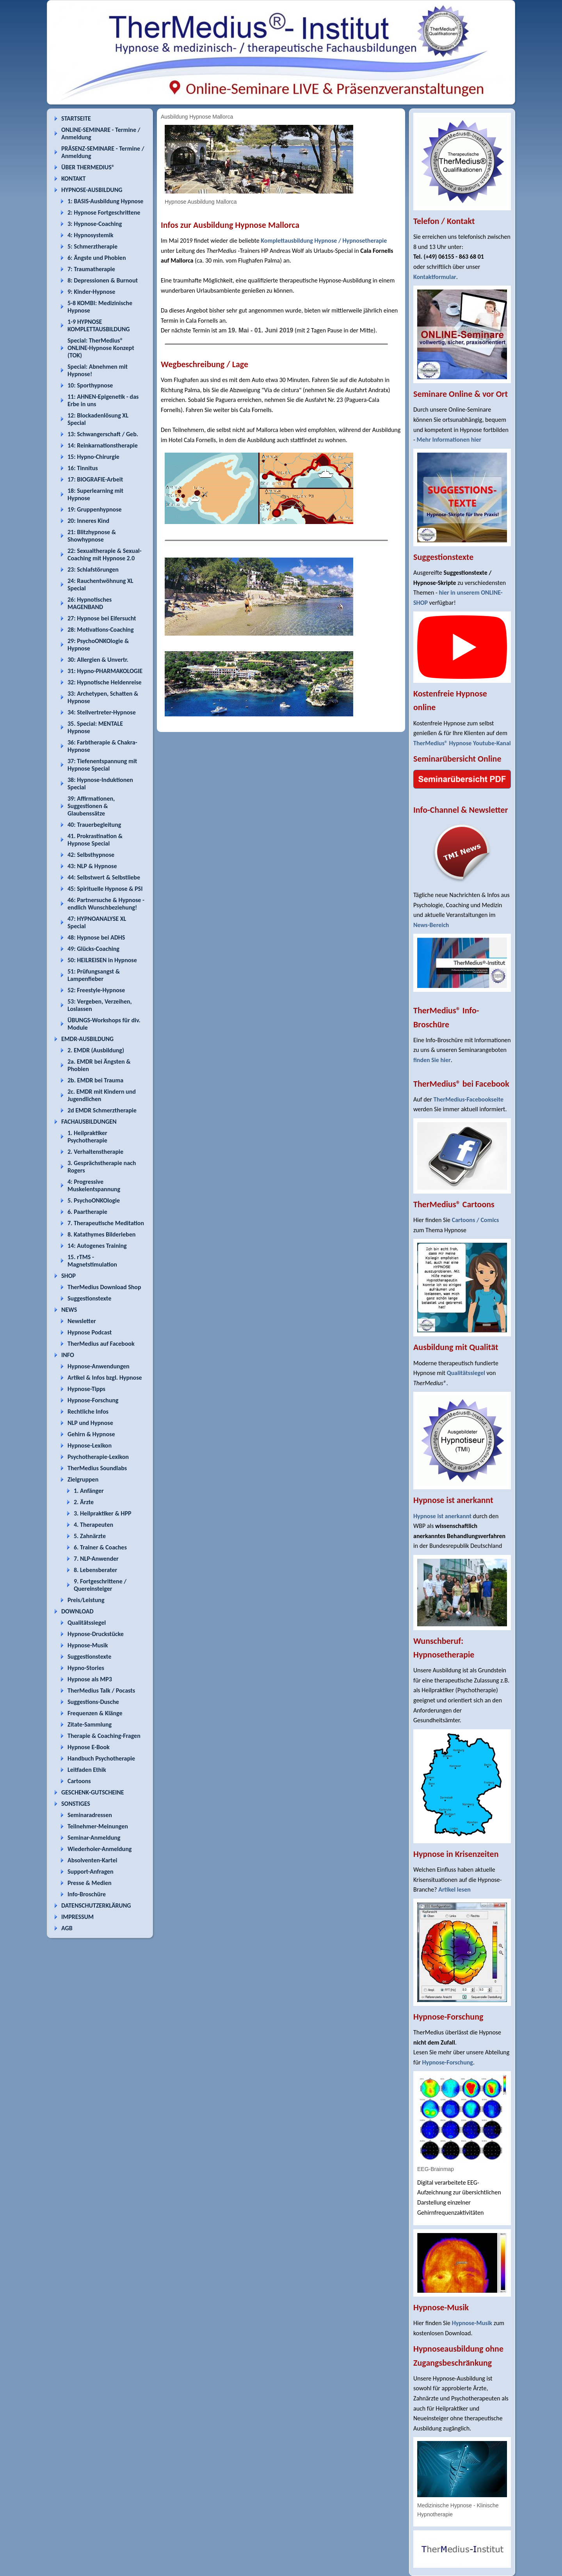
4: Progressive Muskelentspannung (94, 1185)
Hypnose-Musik (88, 1645)
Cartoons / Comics (475, 1220)
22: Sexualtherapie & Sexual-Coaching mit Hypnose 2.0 (105, 554)
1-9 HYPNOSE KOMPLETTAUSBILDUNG (99, 325)
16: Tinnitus (83, 468)
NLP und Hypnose (90, 1423)
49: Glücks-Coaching (93, 948)
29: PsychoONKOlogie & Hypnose (98, 644)
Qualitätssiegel (87, 1622)
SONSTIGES (75, 1803)
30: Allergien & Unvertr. (98, 659)
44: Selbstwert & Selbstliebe (104, 877)
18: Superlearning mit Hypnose (95, 494)
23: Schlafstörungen (93, 569)
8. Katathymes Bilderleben (101, 1234)
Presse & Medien (90, 1883)
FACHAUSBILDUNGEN (89, 1121)
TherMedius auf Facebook (101, 1343)
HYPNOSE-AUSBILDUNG (91, 190)
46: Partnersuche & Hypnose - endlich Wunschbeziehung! (106, 903)
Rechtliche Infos (88, 1411)
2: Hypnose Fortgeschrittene (104, 212)
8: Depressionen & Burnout (103, 280)
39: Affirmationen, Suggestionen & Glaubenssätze (91, 806)
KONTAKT (73, 178)
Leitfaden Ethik (87, 1769)
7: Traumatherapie (91, 269)
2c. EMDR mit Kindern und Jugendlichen (102, 1095)
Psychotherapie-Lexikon (98, 1456)
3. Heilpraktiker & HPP (102, 1513)
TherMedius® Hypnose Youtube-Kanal (462, 743)
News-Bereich (431, 925)
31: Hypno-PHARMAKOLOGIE (105, 671)
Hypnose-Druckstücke (96, 1634)
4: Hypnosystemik (90, 235)
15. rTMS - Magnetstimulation (92, 1260)
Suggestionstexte (89, 1298)
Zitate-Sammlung (90, 1724)
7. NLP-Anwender (96, 1558)
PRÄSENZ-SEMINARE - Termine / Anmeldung (102, 152)
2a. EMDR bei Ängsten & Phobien (99, 1065)
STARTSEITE (76, 118)
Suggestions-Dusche (93, 1701)
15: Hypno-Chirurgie (93, 456)
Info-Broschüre (87, 1894)
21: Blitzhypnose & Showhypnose (92, 535)
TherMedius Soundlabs (97, 1468)
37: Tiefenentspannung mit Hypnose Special (102, 764)
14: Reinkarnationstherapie (103, 445)
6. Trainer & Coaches (100, 1547)
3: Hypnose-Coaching (95, 223)
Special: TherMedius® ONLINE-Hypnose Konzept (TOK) (101, 348)
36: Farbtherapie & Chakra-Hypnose (102, 746)
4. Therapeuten (93, 1524)
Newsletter (82, 1321)
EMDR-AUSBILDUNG (87, 1039)
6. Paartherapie (87, 1211)
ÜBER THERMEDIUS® (88, 167)
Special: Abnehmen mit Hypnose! (98, 370)
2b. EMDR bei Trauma (95, 1080)
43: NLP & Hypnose (92, 866)
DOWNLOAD (77, 1611)
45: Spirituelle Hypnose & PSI (105, 888)
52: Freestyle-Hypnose (96, 990)
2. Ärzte (84, 1502)
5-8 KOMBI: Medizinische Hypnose (100, 306)
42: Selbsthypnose (91, 854)
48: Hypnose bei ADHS (96, 937)
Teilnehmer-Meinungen (98, 1826)
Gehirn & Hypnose (91, 1434)
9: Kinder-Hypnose (91, 291)
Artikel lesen (454, 1889)
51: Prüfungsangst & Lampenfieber (94, 975)
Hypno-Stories (86, 1668)
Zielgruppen (83, 1479)
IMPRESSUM (77, 1916)
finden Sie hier (432, 1060)
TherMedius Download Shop (104, 1287)
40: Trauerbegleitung (94, 824)
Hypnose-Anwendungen (99, 1366)
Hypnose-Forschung (93, 1400)
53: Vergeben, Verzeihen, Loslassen (100, 1005)
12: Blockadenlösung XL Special (98, 419)
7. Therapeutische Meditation (106, 1223)
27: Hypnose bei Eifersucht (102, 618)
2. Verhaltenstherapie (95, 1151)
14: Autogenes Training (97, 1245)
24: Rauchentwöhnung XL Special (100, 584)
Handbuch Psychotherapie (101, 1758)
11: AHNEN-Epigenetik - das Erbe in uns (103, 400)
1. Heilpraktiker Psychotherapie (87, 1136)
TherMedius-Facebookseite (468, 1099)
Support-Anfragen (91, 1871)
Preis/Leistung (86, 1600)
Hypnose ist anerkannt (442, 1516)
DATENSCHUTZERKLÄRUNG (96, 1905)
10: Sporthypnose (90, 385)
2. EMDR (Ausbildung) (96, 1050)
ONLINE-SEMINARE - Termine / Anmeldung (100, 133)
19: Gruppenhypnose (95, 509)
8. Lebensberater (95, 1570)
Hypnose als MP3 (90, 1679)
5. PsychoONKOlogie (94, 1200)
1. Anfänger (89, 1490)
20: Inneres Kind (88, 520)
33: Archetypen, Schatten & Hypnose (103, 697)
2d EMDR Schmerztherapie (102, 1110)
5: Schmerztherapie (92, 246)
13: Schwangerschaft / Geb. (103, 434)
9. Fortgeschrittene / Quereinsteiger (100, 1585)
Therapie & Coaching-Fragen (104, 1735)
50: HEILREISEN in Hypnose (102, 960)
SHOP (68, 1275)
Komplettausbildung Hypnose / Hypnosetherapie (324, 240)
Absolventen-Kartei (92, 1860)
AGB (67, 1928)
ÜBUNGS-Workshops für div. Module (104, 1023)
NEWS (69, 1309)
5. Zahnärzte (90, 1536)
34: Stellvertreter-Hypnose (102, 712)
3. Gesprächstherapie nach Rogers (102, 1166)
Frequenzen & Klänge (95, 1713)
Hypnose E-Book (89, 1747)
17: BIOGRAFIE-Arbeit (95, 479)
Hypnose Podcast (90, 1332)
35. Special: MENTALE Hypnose (95, 727)
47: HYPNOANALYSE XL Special (97, 922)
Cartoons (79, 1781)
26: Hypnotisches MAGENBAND (90, 603)
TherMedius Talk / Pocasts (101, 1690)
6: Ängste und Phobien (97, 257)
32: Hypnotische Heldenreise (105, 682)
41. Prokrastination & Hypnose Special (95, 839)
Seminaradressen (90, 1815)
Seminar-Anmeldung (94, 1837)
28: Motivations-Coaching (100, 629)
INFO (67, 1355)
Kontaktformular (434, 277)
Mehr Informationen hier (449, 439)
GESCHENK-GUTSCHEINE (92, 1792)
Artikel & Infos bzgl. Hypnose (105, 1377)
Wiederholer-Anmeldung (100, 1849)
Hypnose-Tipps (86, 1389)
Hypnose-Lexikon (90, 1445)
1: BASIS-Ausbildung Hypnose (105, 201)
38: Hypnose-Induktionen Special (100, 783)
